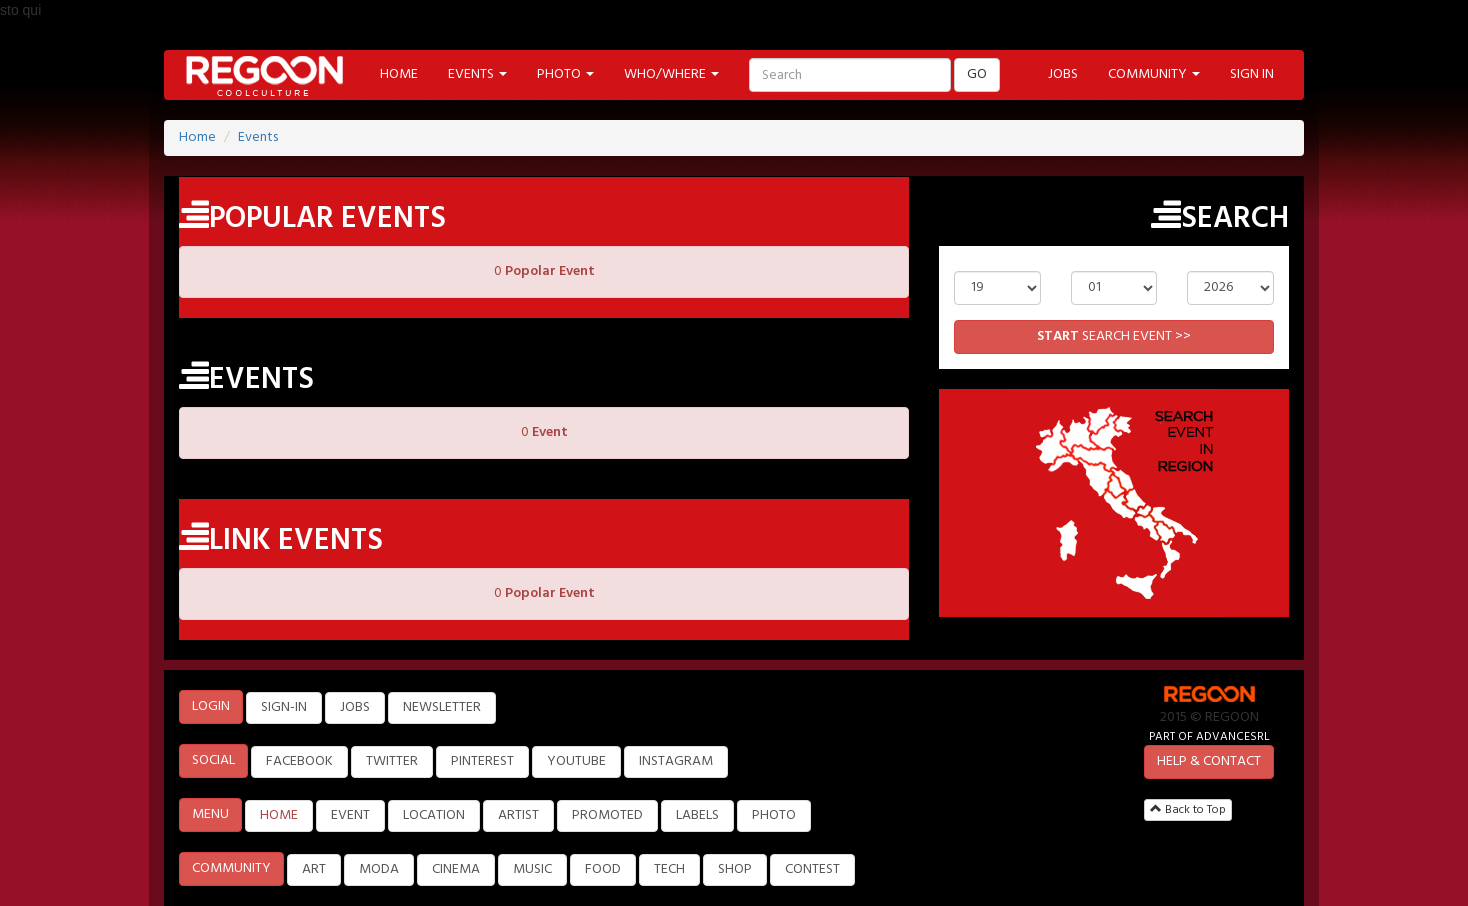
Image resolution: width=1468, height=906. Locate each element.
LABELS (697, 815)
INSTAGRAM (676, 761)
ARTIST (518, 815)
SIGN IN (1252, 74)
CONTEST (812, 869)
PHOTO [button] (565, 74)
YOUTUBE (576, 761)
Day (997, 256)
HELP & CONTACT (1209, 761)
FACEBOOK (299, 761)
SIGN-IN (284, 707)
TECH (669, 869)
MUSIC (532, 869)
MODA (379, 869)
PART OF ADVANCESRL (1209, 736)
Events (258, 137)
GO (977, 74)
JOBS (1063, 74)
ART (314, 869)
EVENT (350, 815)
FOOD (603, 869)
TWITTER (392, 761)
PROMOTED (607, 815)
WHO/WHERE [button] (671, 74)
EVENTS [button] (477, 74)
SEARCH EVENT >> (1114, 336)
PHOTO (774, 815)
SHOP (735, 869)
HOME (399, 74)
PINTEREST (482, 761)
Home (197, 137)
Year (1230, 256)
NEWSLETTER (442, 707)
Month (1113, 256)
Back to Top (1188, 810)
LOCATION (434, 815)
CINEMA (456, 869)
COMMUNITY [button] (1154, 74)
